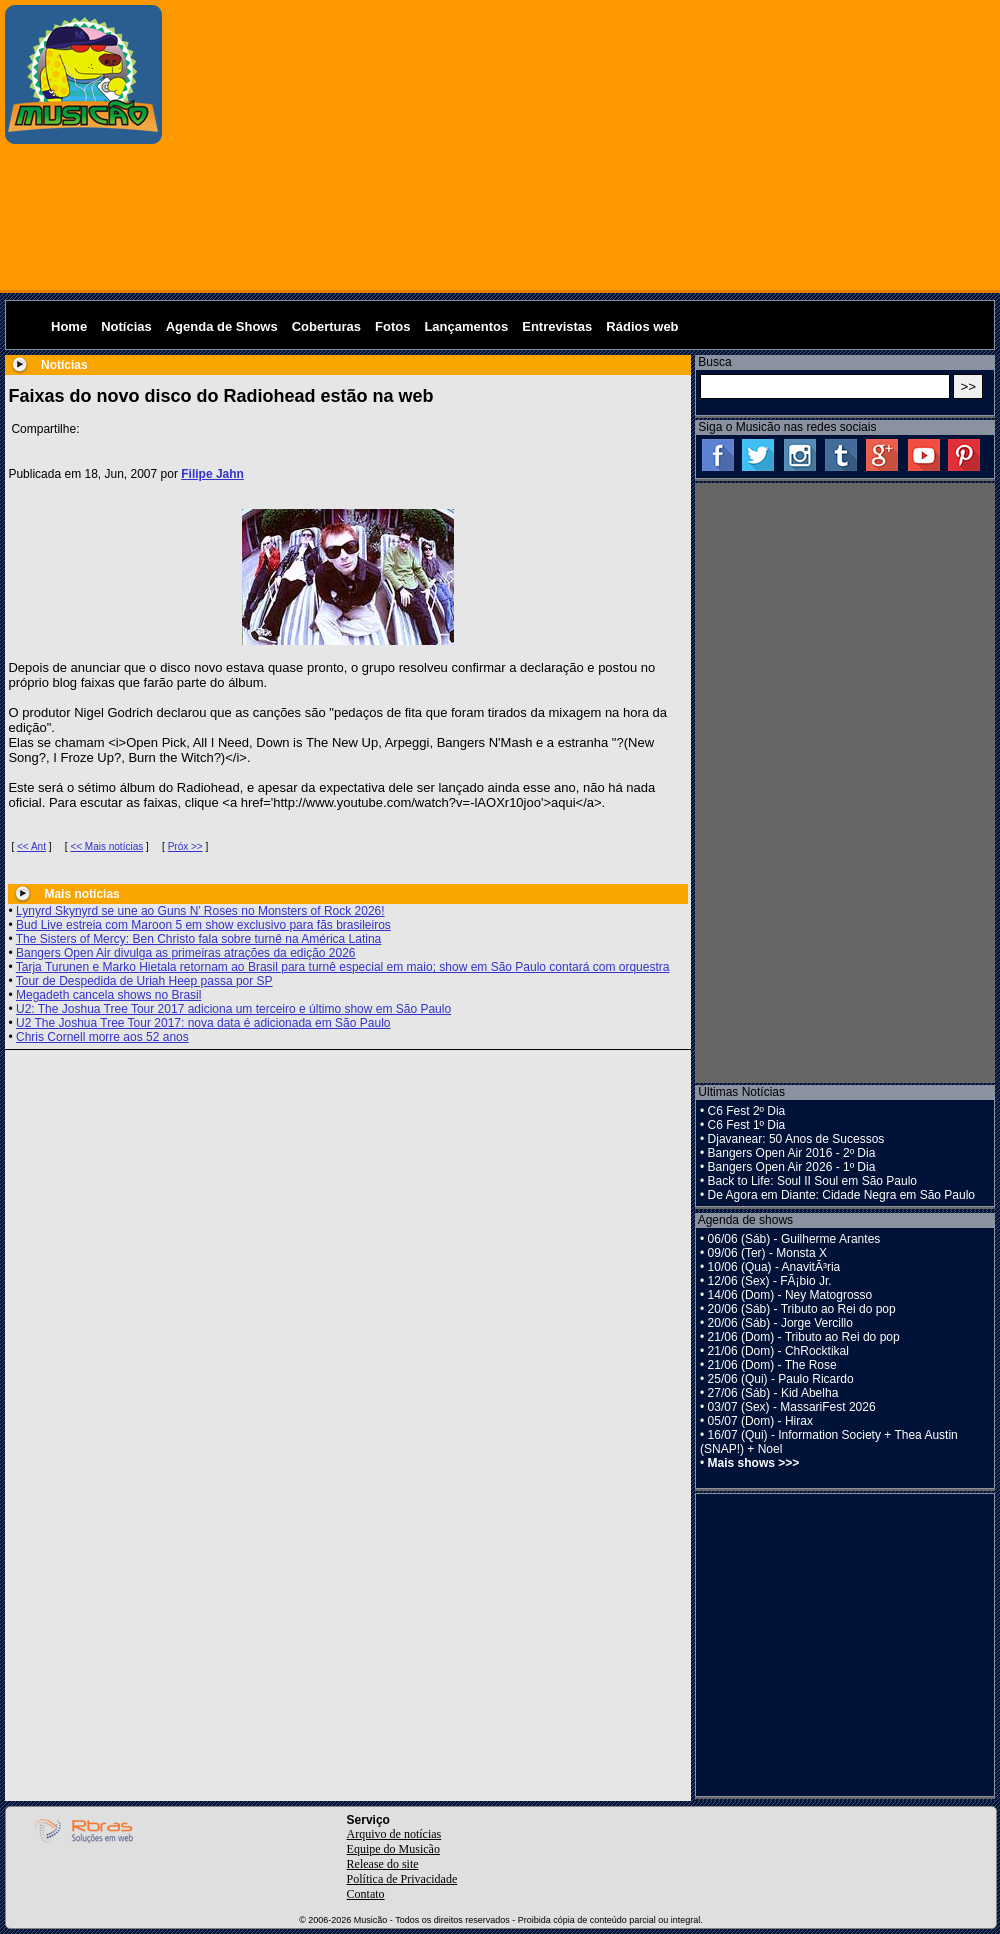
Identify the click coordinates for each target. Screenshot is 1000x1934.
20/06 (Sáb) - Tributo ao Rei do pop (802, 1309)
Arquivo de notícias (394, 1834)
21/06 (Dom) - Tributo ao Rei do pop (804, 1337)
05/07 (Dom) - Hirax (760, 1421)
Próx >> (185, 846)
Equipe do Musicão (393, 1849)
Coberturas (326, 326)
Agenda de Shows (222, 326)
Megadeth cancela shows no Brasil (108, 995)
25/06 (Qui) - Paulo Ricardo (781, 1379)
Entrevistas (557, 326)
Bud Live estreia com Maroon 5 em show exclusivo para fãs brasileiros (203, 925)
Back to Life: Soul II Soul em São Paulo (812, 1181)
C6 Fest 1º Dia (747, 1125)
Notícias (126, 326)
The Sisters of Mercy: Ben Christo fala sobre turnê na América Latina (199, 939)
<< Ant (31, 846)
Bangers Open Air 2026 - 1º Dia (792, 1167)
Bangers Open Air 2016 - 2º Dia (792, 1153)
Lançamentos (466, 326)
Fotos (392, 326)
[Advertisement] (582, 145)
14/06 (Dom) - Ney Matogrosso (790, 1295)
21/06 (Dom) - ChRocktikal (778, 1351)
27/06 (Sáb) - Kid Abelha (773, 1393)
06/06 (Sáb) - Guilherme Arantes (794, 1239)
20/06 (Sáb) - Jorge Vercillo (780, 1323)
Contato (366, 1894)
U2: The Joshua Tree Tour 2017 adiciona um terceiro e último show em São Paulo (233, 1009)
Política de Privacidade (402, 1879)
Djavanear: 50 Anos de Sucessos (796, 1139)
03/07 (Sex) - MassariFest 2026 (792, 1407)
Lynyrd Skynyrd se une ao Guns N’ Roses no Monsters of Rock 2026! (200, 911)
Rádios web (642, 326)
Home (69, 326)
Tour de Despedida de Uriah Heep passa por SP (144, 981)
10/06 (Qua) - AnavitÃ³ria (774, 1267)
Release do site (383, 1864)
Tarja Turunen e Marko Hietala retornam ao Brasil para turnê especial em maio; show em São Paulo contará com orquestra (343, 967)
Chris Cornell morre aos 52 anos (102, 1037)
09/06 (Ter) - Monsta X (767, 1253)
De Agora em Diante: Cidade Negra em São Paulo (842, 1195)
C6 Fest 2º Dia (747, 1111)
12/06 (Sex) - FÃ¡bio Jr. (770, 1281)
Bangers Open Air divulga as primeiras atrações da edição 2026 (186, 953)
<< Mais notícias (106, 846)
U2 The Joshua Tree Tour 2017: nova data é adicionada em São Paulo (203, 1023)
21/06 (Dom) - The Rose (772, 1365)
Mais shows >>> (754, 1463)
